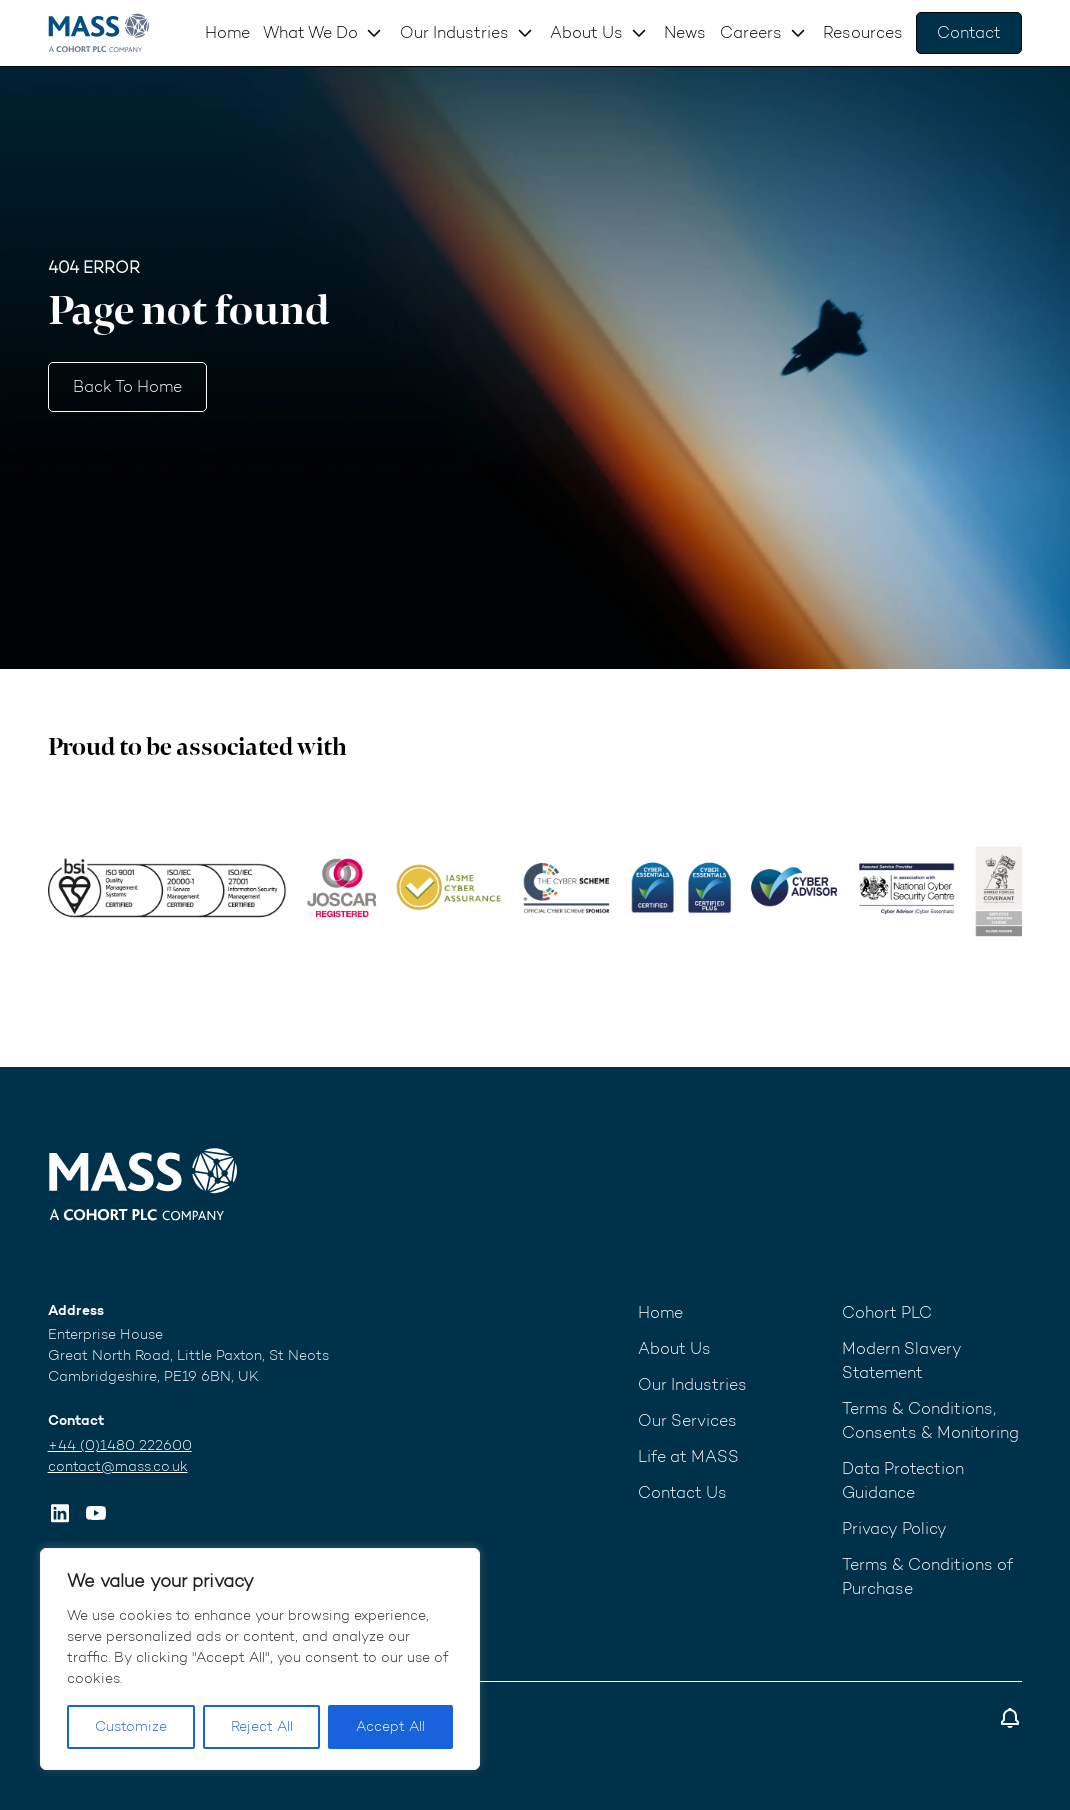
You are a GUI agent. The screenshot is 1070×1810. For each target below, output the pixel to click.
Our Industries (454, 32)
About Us (586, 32)
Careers (751, 32)
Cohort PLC (887, 1312)
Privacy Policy (894, 1528)
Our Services (687, 1420)
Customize (131, 1726)
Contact (969, 32)
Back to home (127, 386)
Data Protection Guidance (903, 1480)
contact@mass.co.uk (118, 1466)
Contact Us (682, 1492)
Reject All (262, 1726)
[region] (260, 1659)
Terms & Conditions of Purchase (927, 1576)
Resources (863, 32)
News (685, 32)
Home (227, 32)
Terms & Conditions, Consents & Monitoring (930, 1420)
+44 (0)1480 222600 (120, 1445)
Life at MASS (688, 1456)
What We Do (310, 32)
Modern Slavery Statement (902, 1360)
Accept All (390, 1726)
